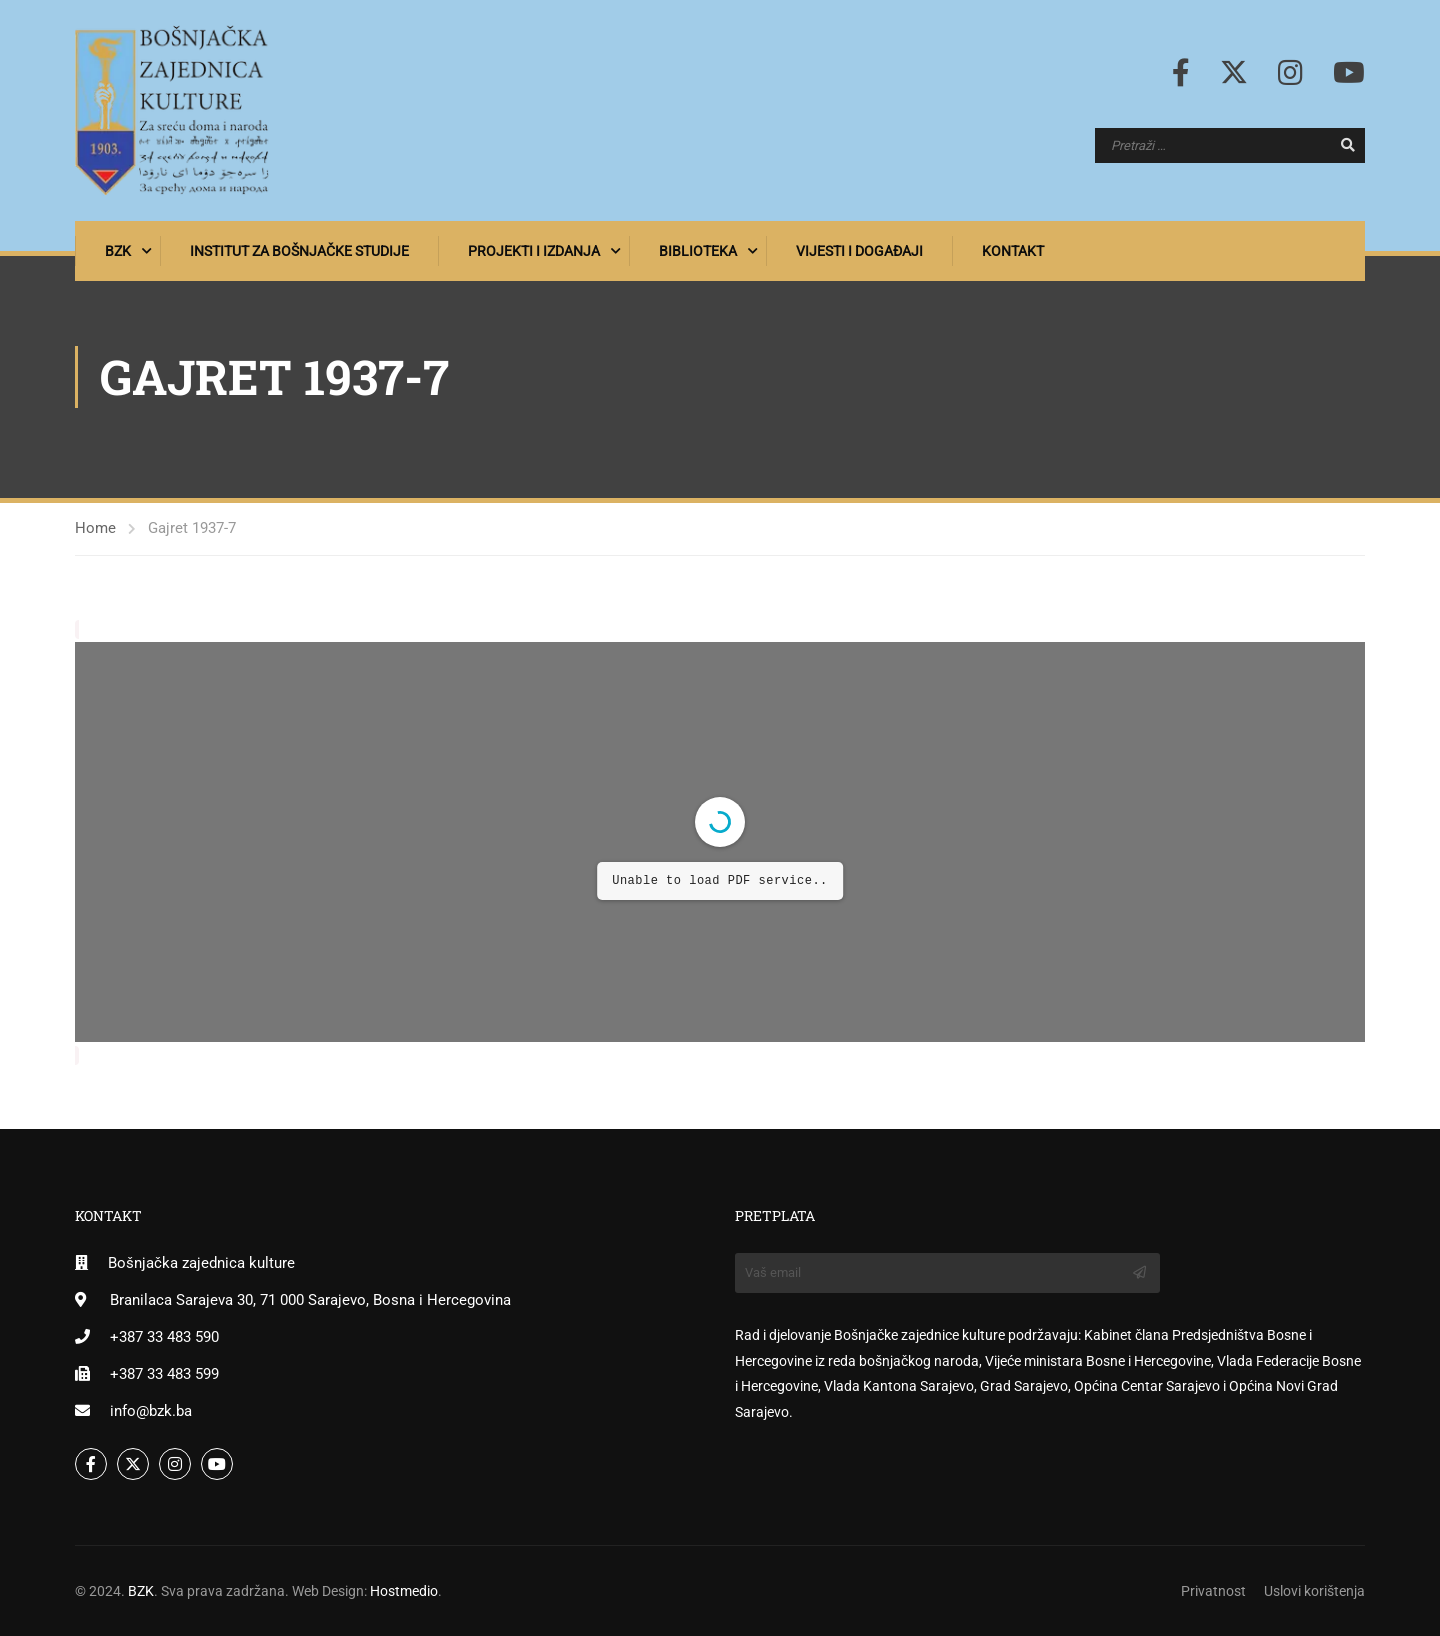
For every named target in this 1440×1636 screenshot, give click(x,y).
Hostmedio (404, 1591)
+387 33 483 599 (164, 1374)
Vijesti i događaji (859, 251)
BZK (118, 251)
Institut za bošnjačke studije (299, 251)
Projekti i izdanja (534, 251)
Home (95, 528)
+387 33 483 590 (164, 1337)
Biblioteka (698, 251)
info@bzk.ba (151, 1411)
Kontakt (1013, 251)
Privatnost (1213, 1591)
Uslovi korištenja (1314, 1591)
